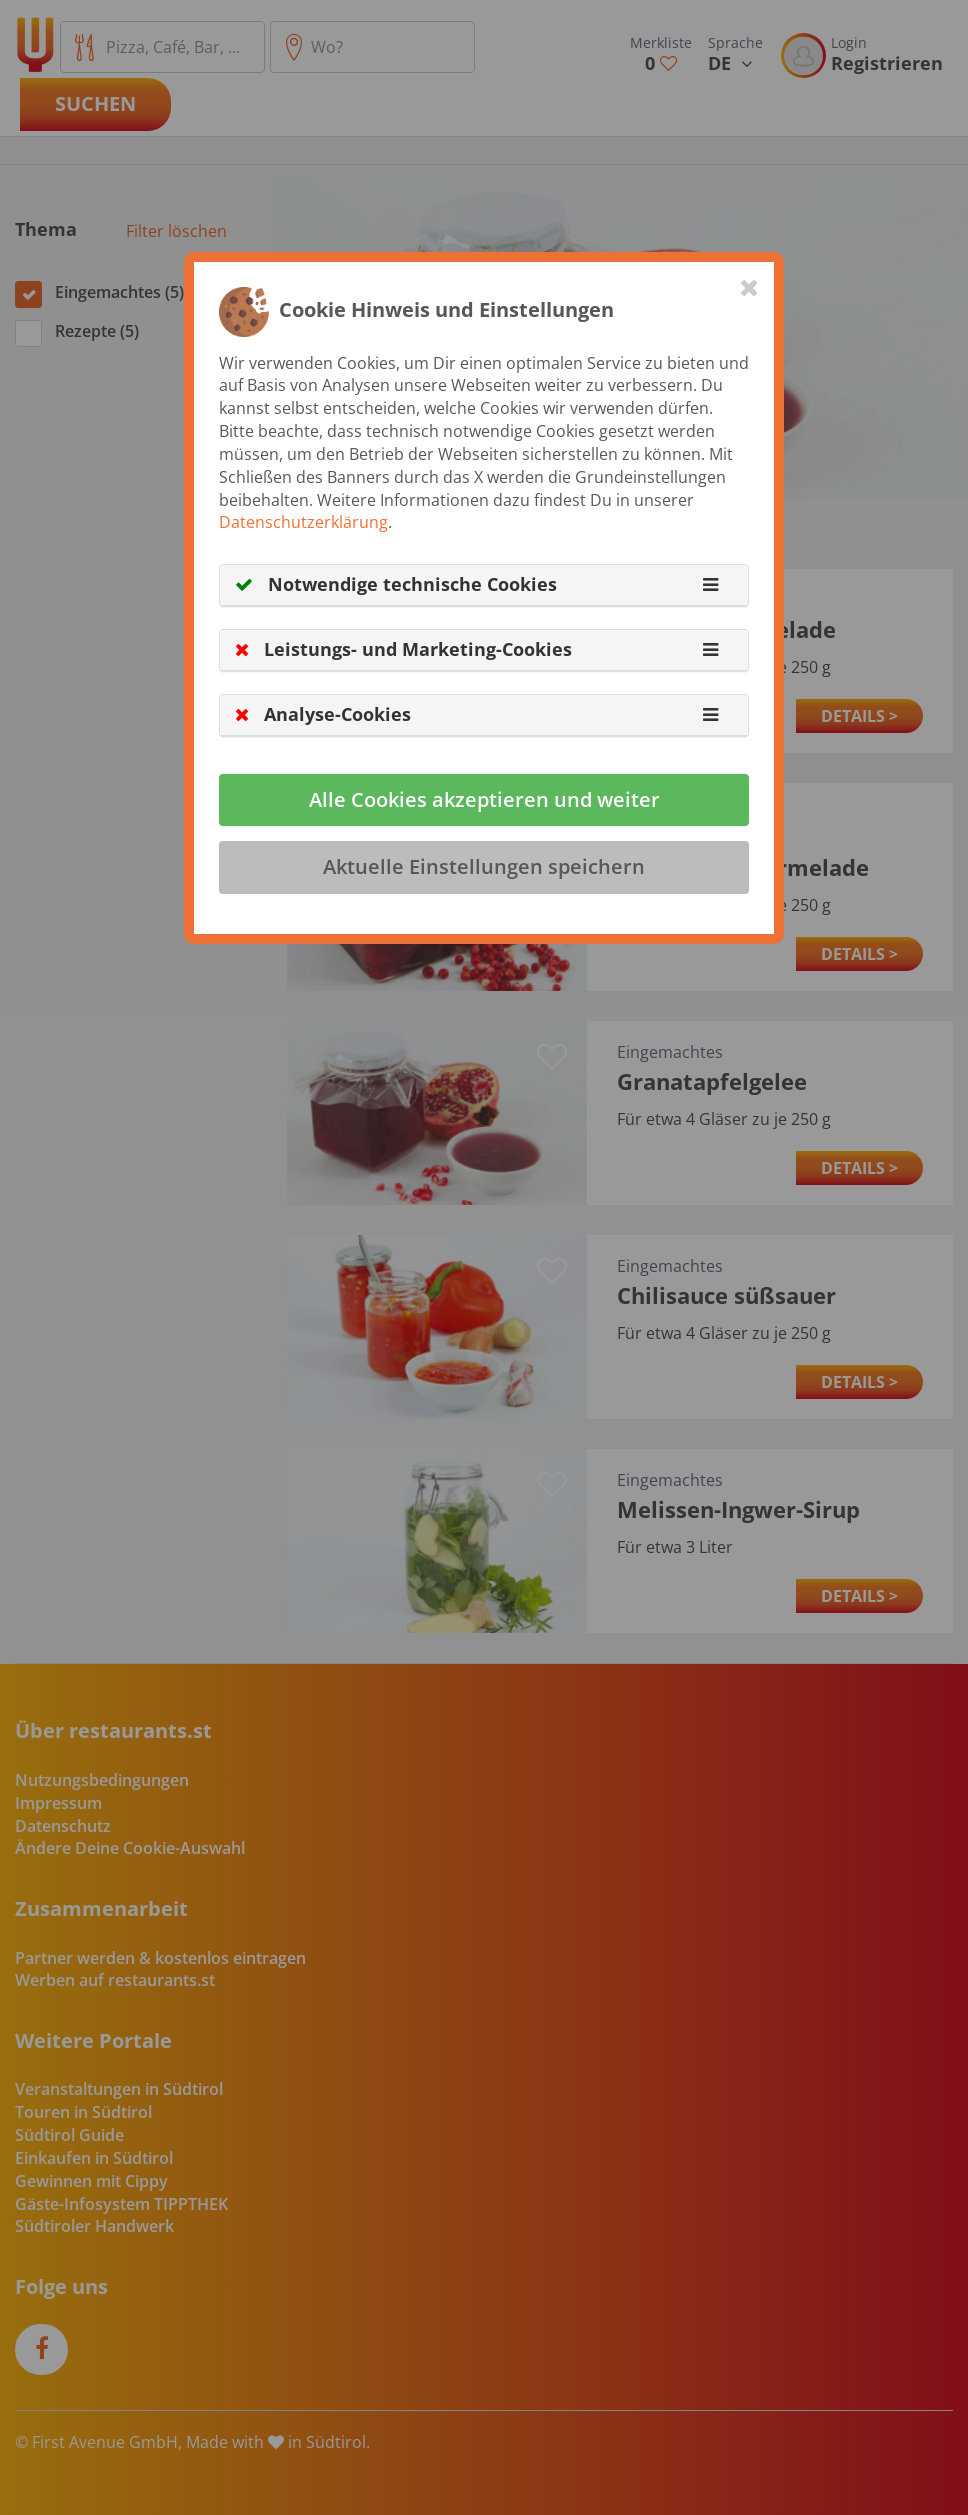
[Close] (749, 287)
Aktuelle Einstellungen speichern (484, 866)
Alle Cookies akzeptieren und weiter (484, 799)
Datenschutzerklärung (303, 522)
